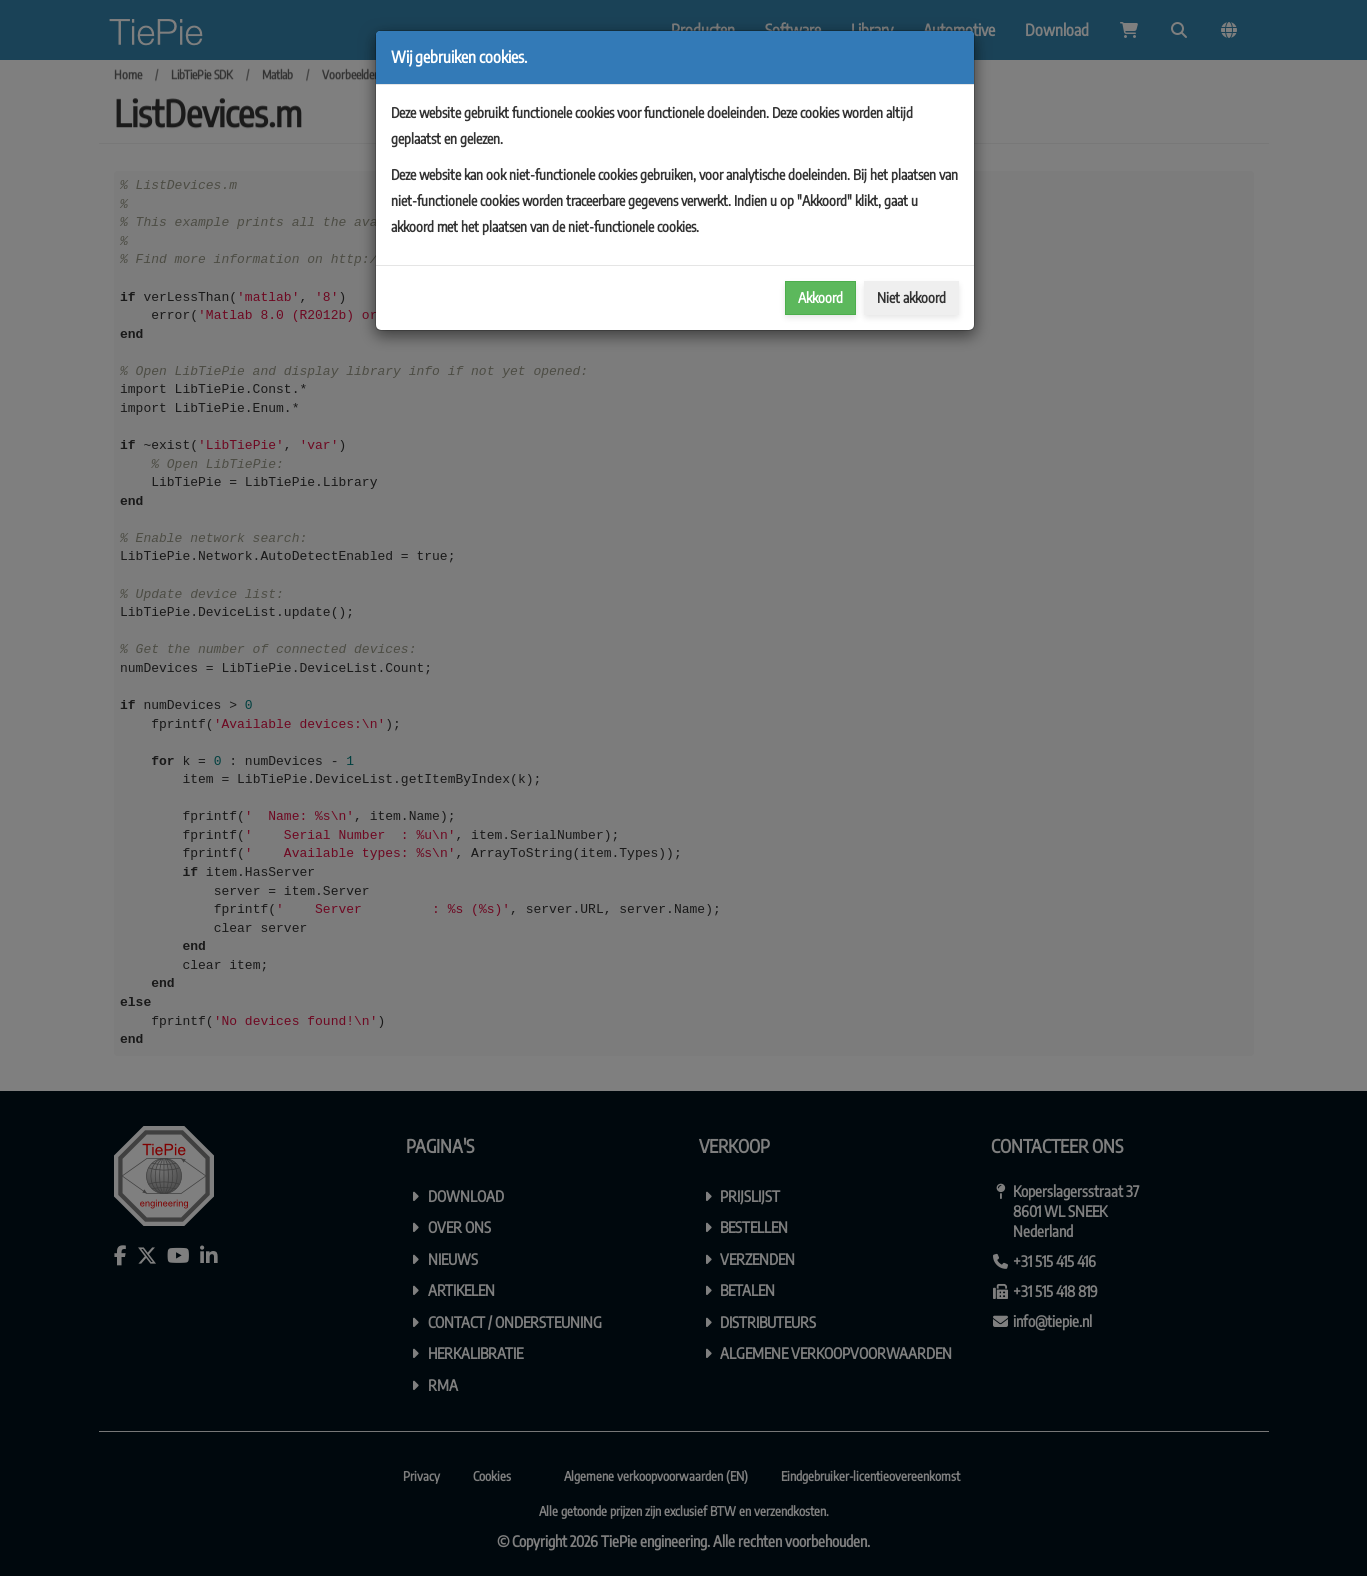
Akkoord (820, 297)
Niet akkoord (911, 297)
